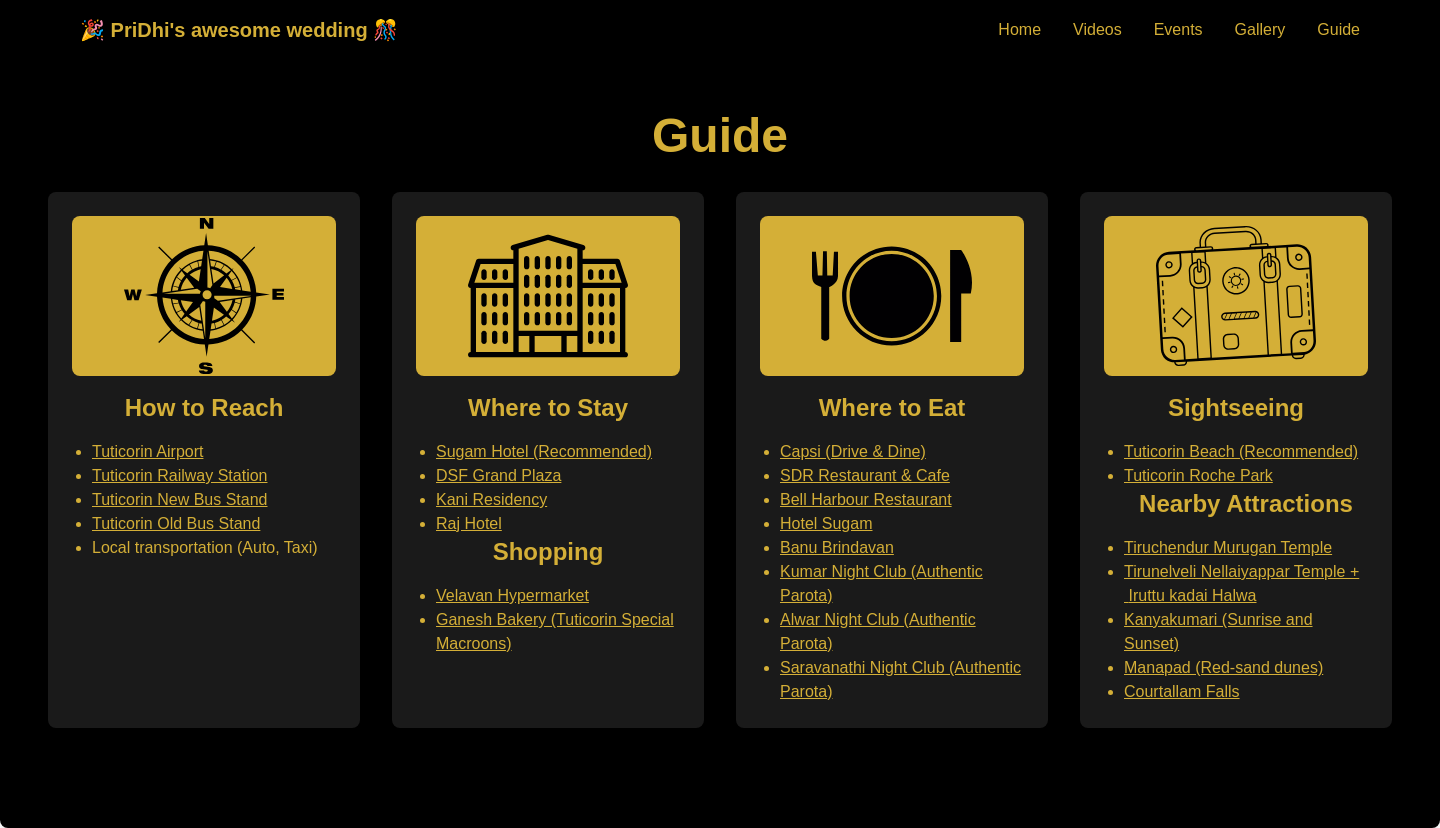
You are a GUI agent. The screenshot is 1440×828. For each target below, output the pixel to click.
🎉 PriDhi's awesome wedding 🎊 (239, 30)
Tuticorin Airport (147, 451)
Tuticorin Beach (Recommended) (1241, 451)
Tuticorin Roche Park (1198, 475)
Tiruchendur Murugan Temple (1228, 547)
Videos (1097, 29)
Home (1019, 29)
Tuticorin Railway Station (179, 475)
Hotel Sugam (826, 523)
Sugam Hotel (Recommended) (544, 451)
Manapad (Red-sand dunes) (1223, 667)
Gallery (1260, 29)
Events (1178, 29)
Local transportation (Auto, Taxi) (205, 547)
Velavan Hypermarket (512, 595)
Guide (1338, 29)
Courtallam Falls (1182, 691)
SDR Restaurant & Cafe (865, 475)
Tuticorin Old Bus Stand (176, 523)
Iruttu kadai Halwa (1192, 595)
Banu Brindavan (837, 547)
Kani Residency (491, 499)
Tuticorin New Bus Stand (179, 499)
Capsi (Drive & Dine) (853, 451)
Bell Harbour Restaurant (866, 499)
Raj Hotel (469, 523)
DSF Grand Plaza (498, 475)
